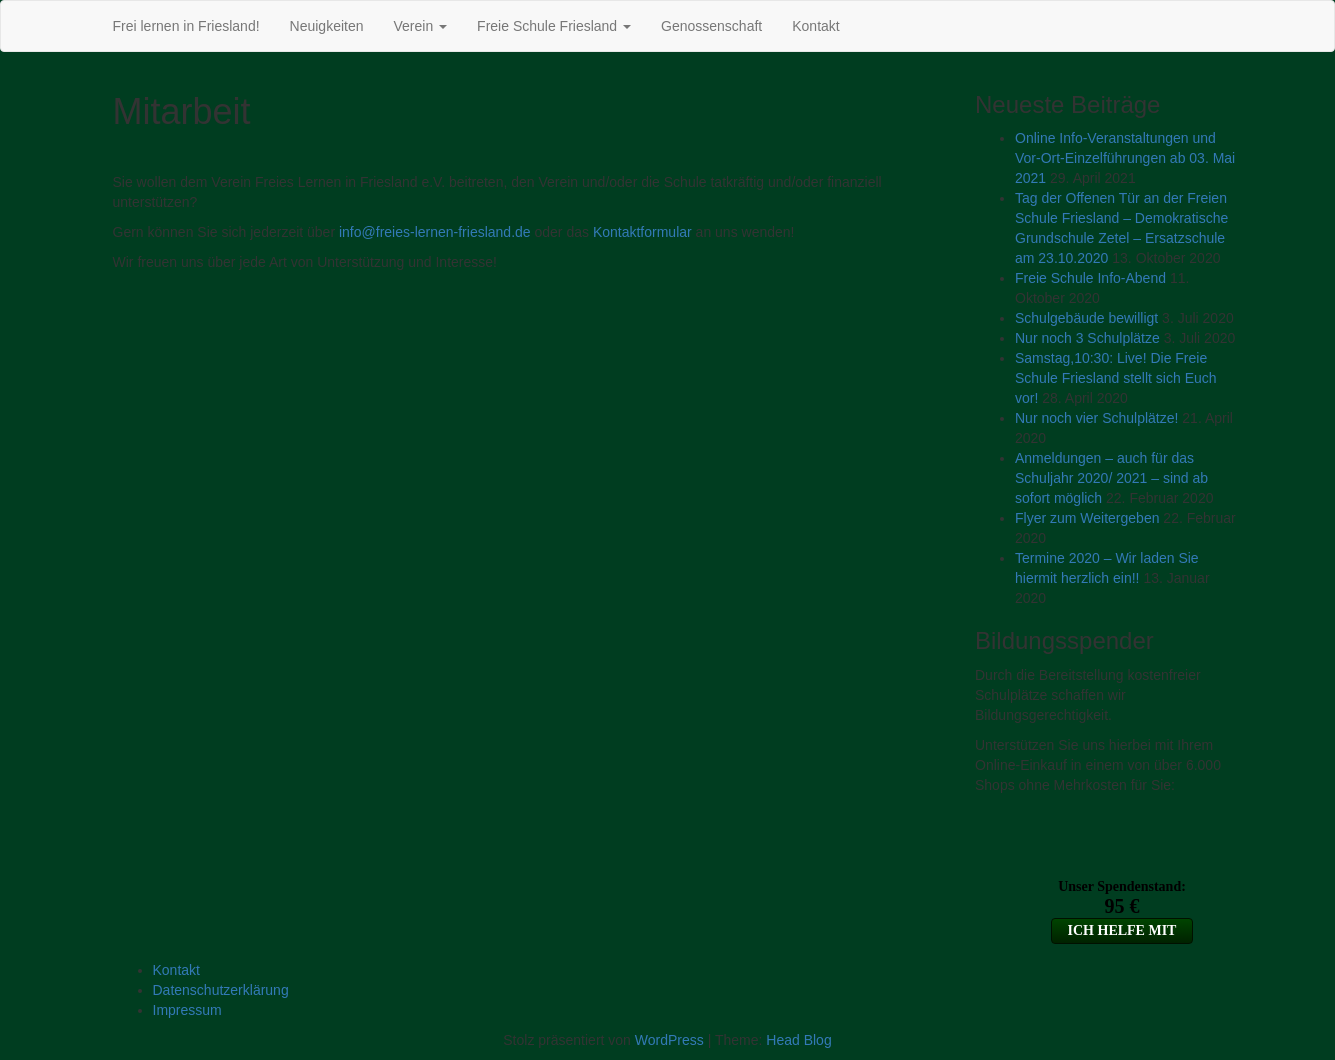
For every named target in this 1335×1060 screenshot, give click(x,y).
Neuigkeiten (327, 26)
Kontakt (815, 26)
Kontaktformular (642, 232)
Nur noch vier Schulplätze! (1096, 418)
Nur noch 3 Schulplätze (1087, 338)
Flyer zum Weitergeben (1087, 518)
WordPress (669, 1040)
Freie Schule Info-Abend (1090, 278)
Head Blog (798, 1040)
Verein (421, 26)
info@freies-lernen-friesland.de (435, 232)
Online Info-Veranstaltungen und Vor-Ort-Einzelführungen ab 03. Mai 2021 (1125, 158)
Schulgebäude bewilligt (1086, 318)
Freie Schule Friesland (554, 26)
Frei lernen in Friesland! (186, 26)
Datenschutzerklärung (221, 990)
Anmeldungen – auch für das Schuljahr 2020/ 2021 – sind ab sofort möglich (1111, 478)
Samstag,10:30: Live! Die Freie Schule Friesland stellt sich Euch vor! (1116, 378)
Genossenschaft (711, 26)
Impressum (187, 1010)
